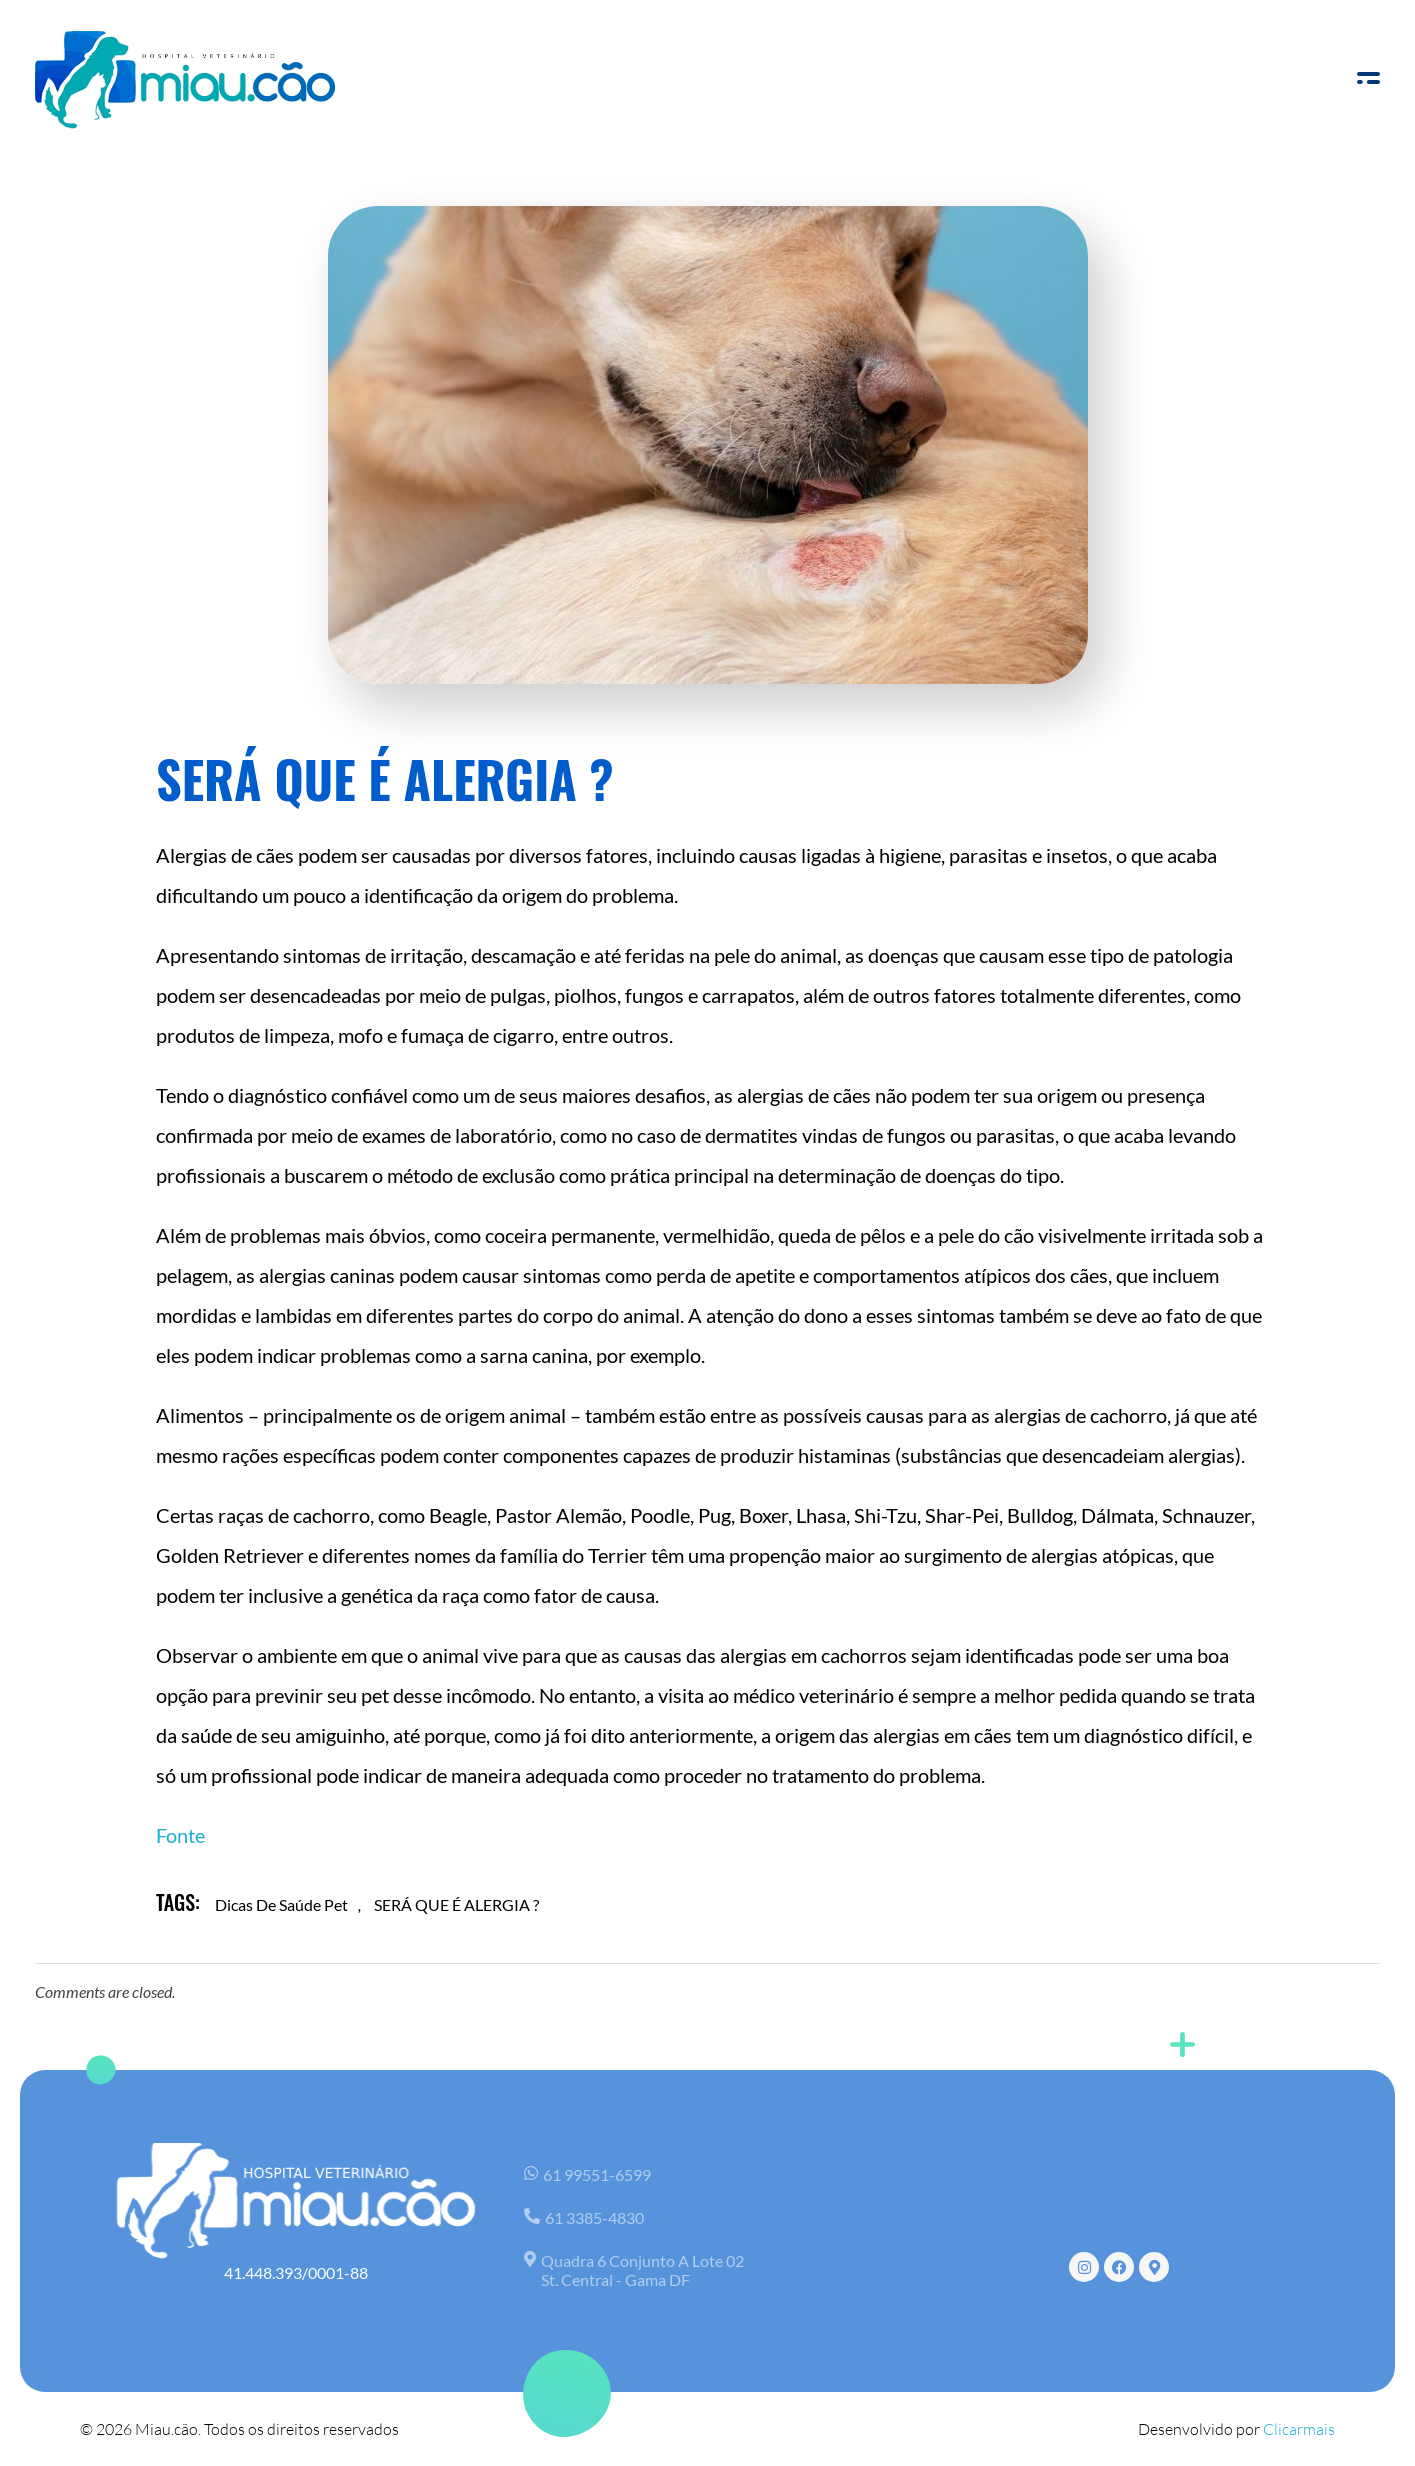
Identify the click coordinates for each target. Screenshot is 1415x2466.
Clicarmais (1299, 2429)
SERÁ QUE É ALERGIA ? (456, 1904)
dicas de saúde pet (281, 1904)
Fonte (180, 1835)
